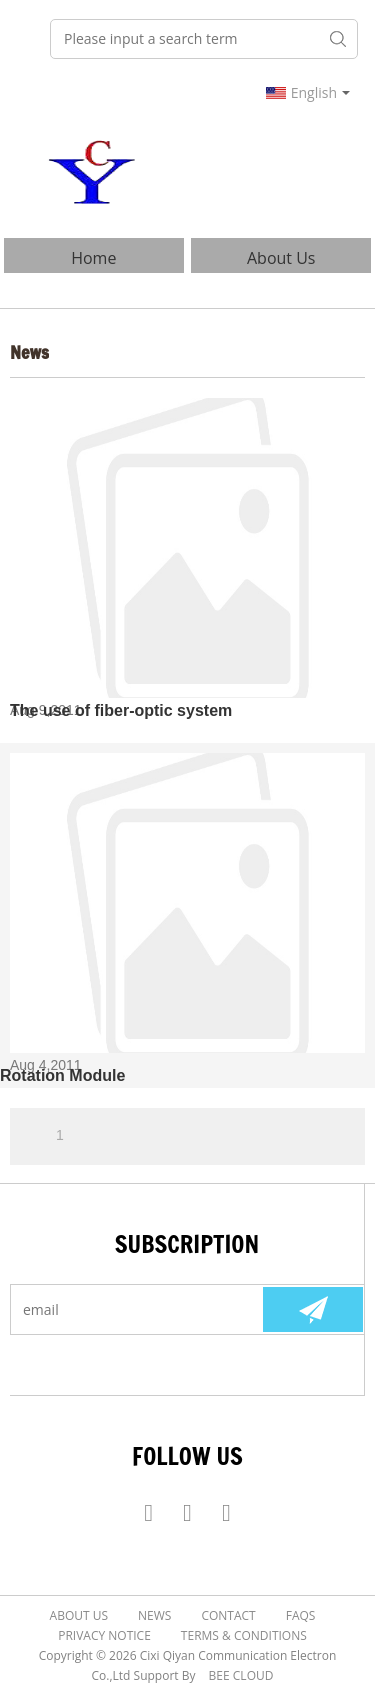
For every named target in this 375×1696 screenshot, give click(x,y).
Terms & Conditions (244, 1635)
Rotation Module (62, 1075)
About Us (281, 258)
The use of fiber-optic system (121, 710)
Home (93, 258)
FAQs (301, 1615)
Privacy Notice (104, 1635)
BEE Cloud (241, 1675)
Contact (228, 1615)
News (154, 1615)
